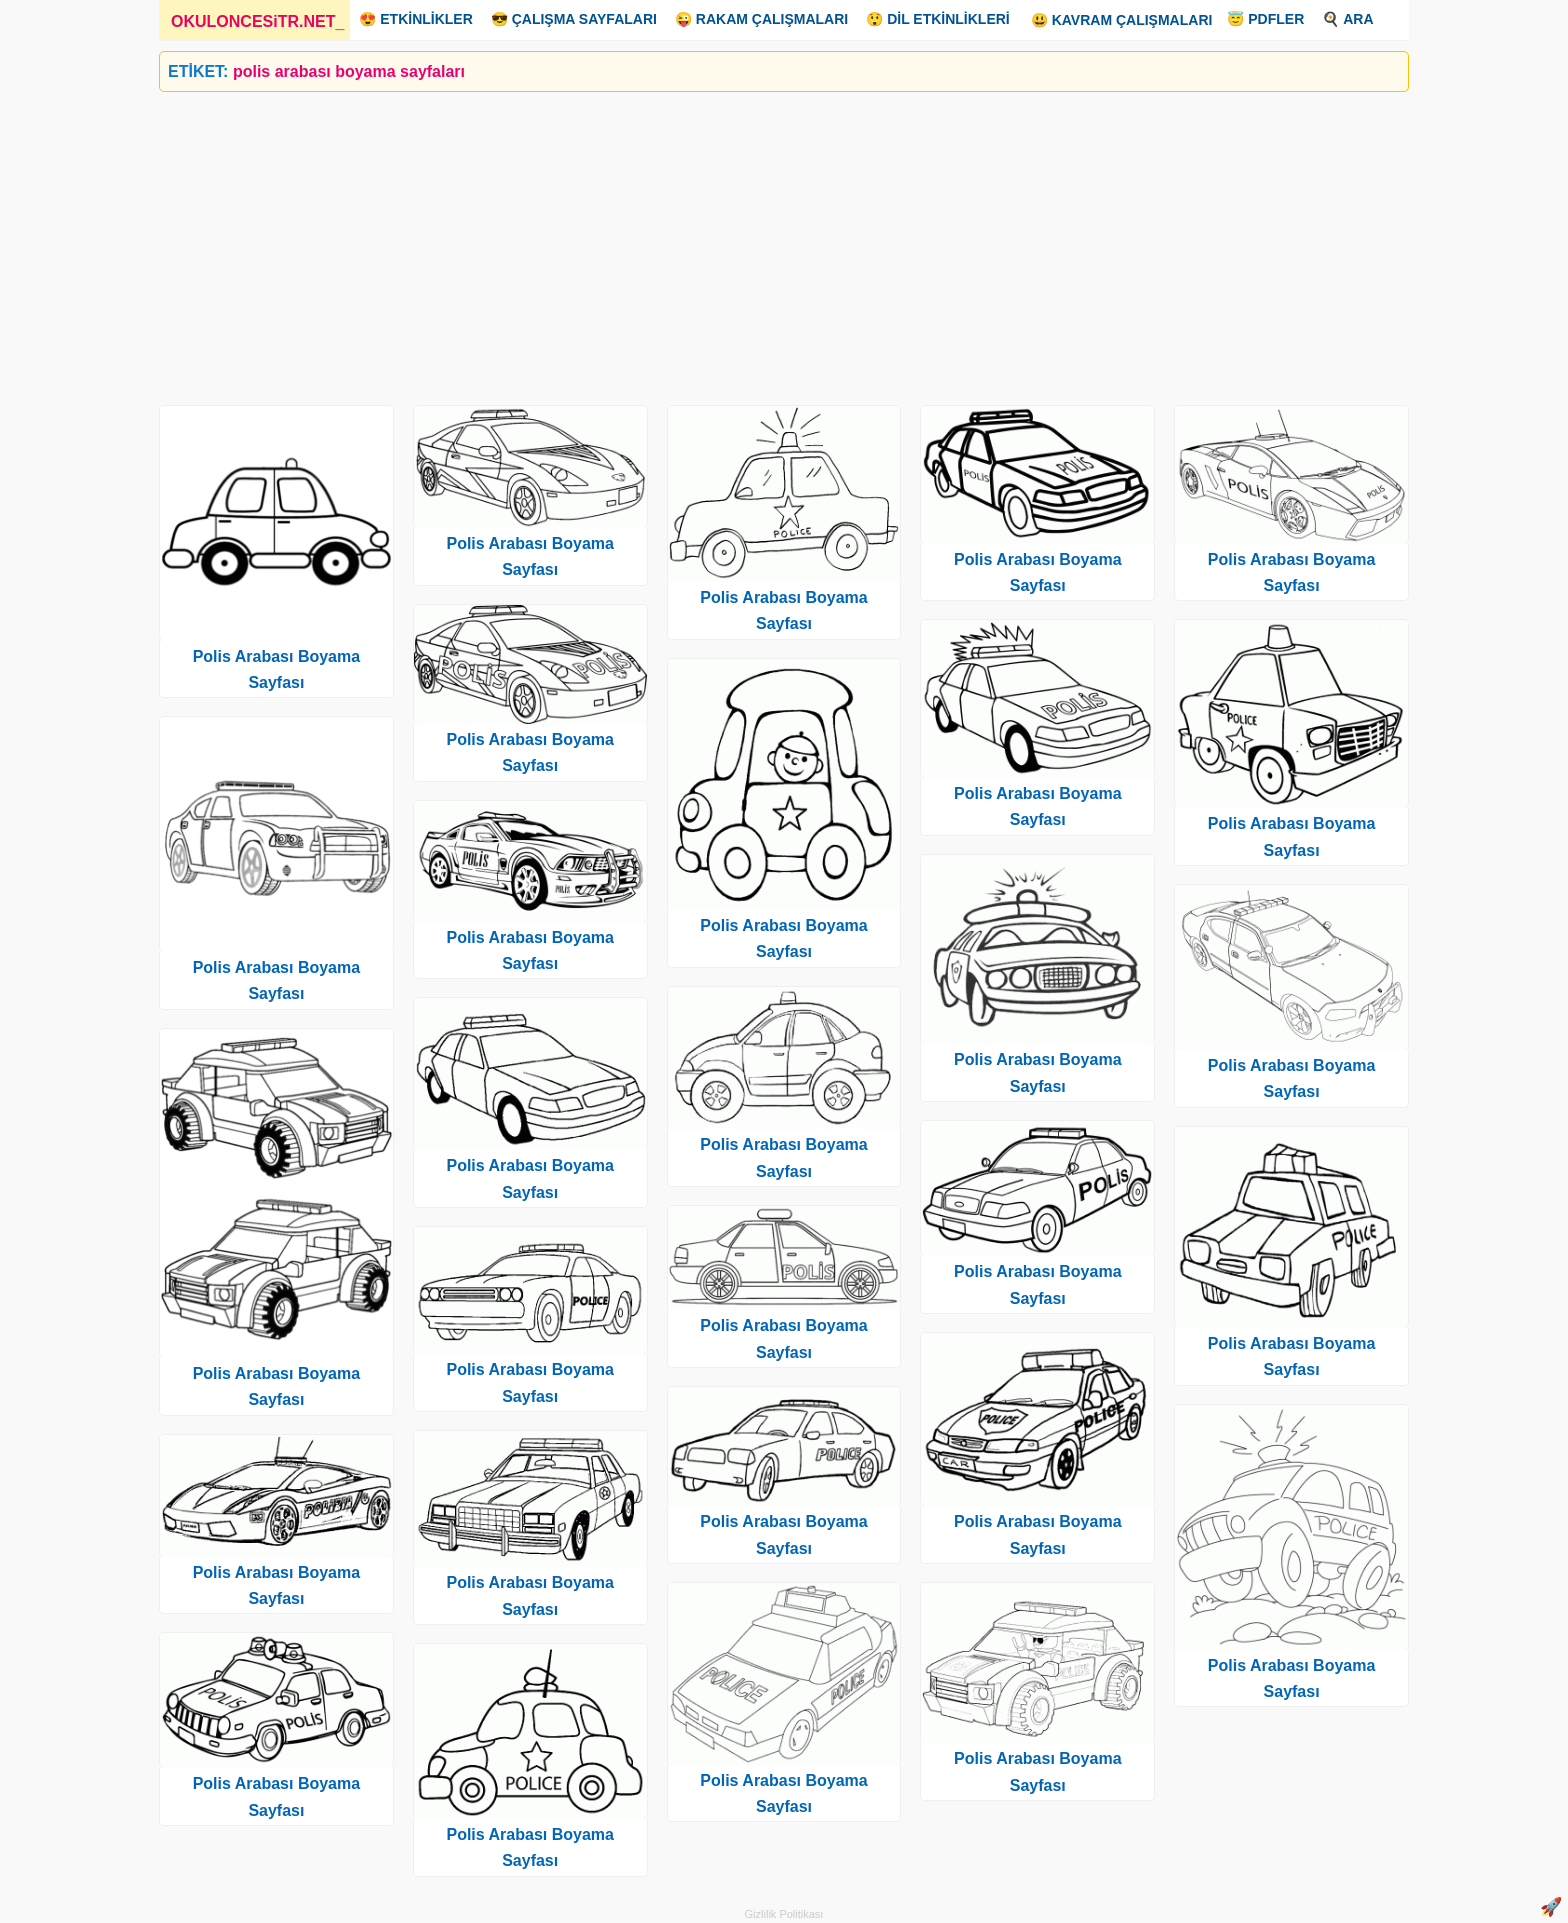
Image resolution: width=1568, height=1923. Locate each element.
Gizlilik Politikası (784, 1914)
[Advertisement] (759, 241)
